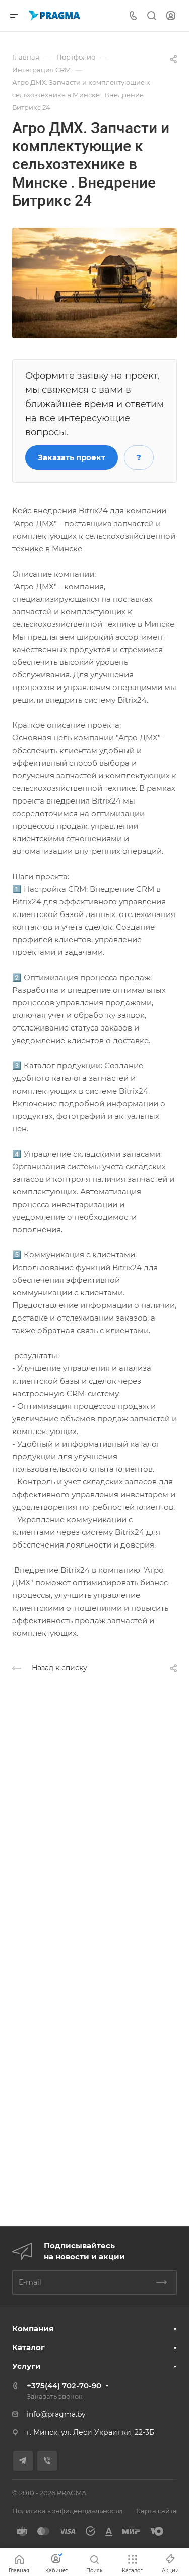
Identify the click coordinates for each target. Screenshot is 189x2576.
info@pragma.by (56, 2414)
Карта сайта (156, 2511)
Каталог (28, 2347)
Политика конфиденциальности (67, 2511)
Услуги (26, 2366)
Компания (32, 2328)
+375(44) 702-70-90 (64, 2385)
